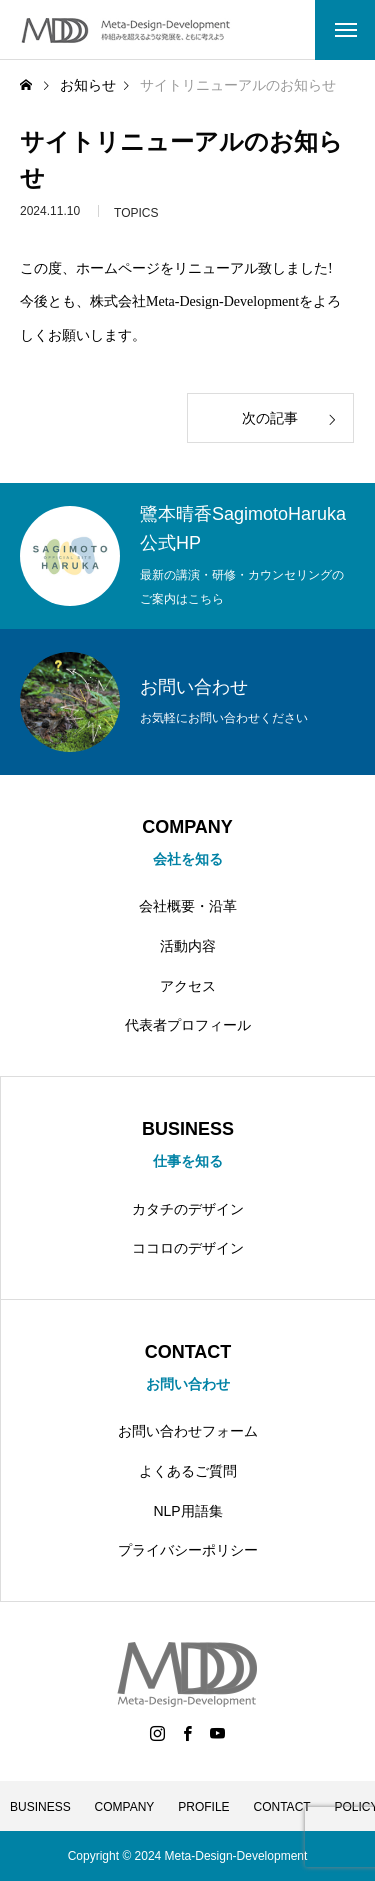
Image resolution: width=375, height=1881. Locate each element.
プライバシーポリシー (188, 1550)
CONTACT (282, 1807)
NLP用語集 (187, 1511)
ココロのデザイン (188, 1248)
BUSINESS (40, 1807)
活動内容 (188, 946)
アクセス (188, 986)
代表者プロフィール (188, 1025)
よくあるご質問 (188, 1471)
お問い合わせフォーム (188, 1431)
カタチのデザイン (188, 1209)
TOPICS (136, 216)
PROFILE (203, 1807)
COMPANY (125, 1807)
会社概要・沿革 (188, 906)
